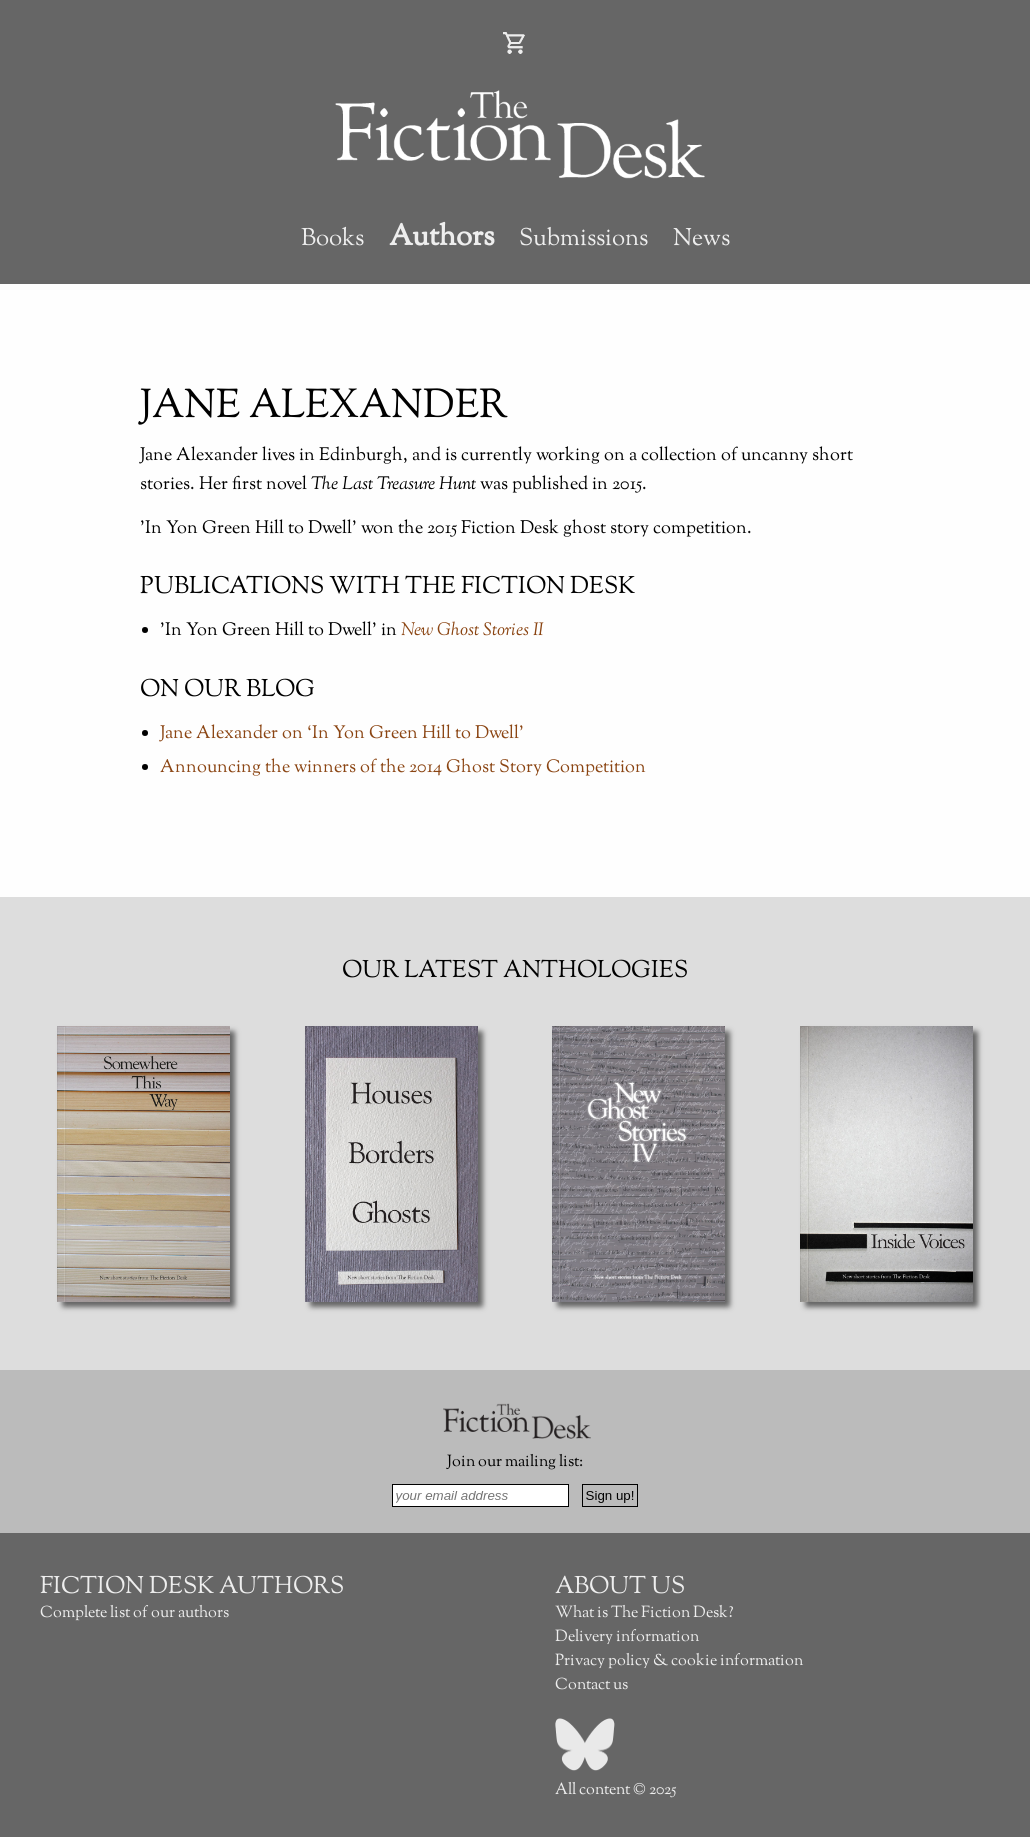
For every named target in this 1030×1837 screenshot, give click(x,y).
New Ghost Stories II (472, 631)
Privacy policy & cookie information (679, 1661)
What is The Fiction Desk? (644, 1613)
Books (332, 239)
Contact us (591, 1685)
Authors (441, 238)
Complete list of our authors (134, 1613)
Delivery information (627, 1637)
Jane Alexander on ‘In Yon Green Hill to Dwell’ (342, 734)
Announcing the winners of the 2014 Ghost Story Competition (403, 768)
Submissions (583, 239)
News (701, 239)
